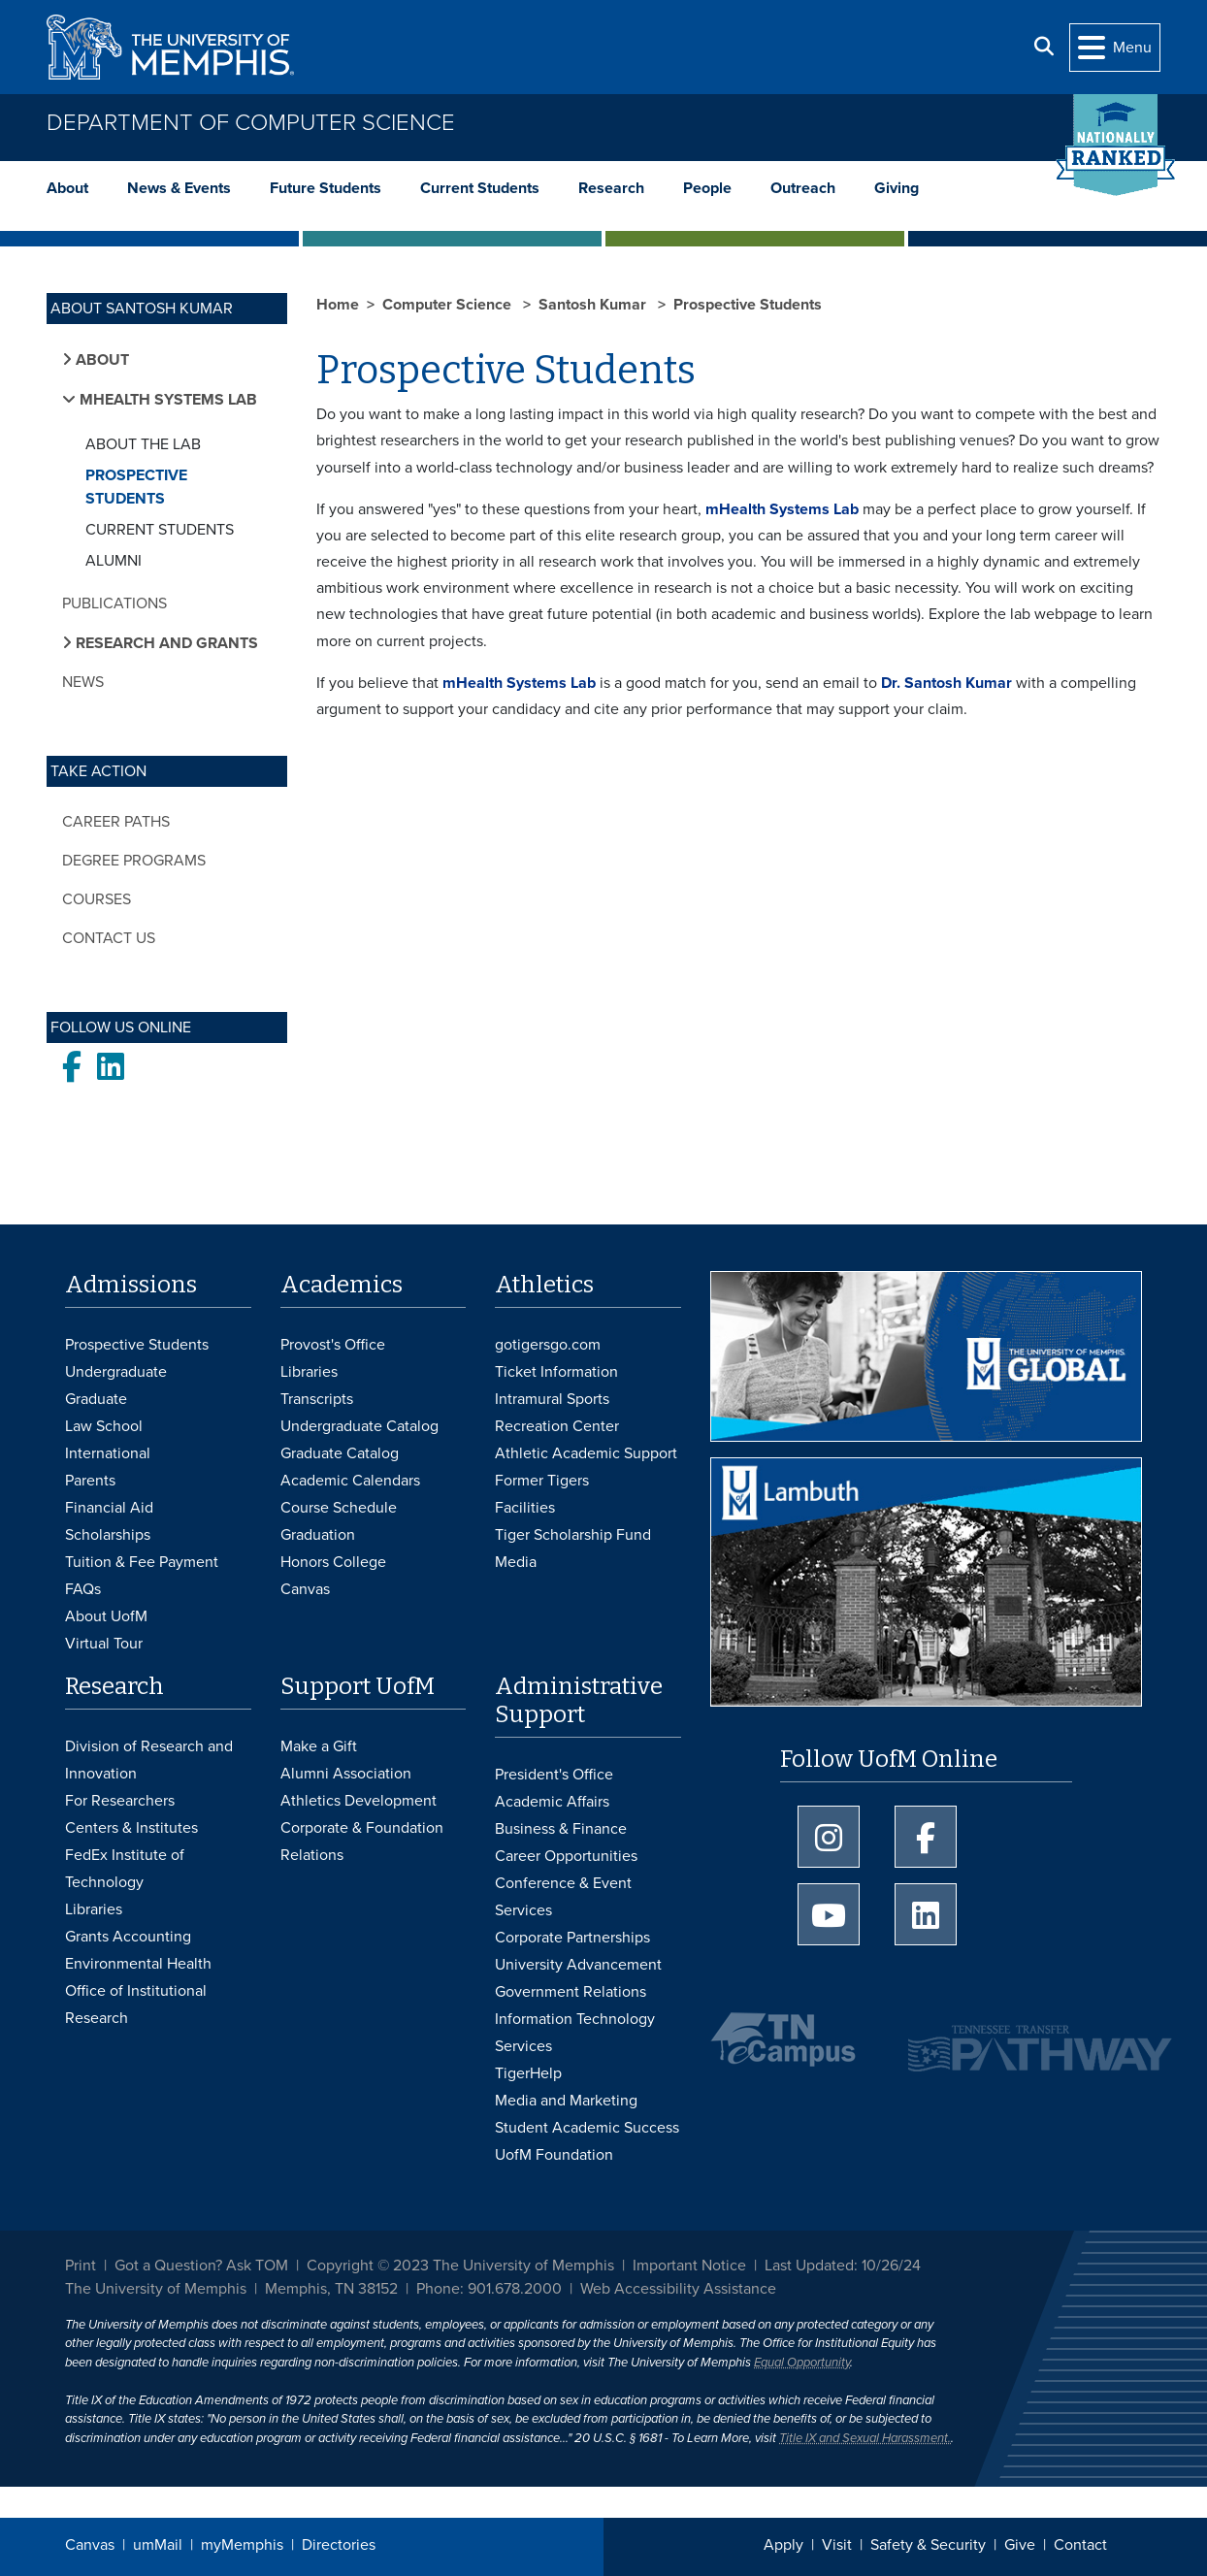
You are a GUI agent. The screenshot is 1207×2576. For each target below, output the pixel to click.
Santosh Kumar (594, 304)
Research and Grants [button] (165, 643)
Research (611, 188)
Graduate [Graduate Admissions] (96, 1399)
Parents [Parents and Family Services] (90, 1480)
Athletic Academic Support (586, 1453)
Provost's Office (332, 1344)
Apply (783, 2545)
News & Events (179, 188)
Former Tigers (542, 1480)
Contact (1080, 2545)
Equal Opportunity (802, 2362)
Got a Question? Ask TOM (201, 2265)
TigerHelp (528, 2073)
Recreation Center (557, 1426)
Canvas (89, 2545)
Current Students (479, 188)
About (67, 188)
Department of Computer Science (251, 123)
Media (516, 1562)
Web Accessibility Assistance (678, 2289)
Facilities (525, 1507)
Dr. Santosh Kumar (946, 683)
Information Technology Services (575, 2032)
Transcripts (316, 1399)
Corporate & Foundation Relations (361, 1841)
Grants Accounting (128, 1936)
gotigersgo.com (548, 1344)
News (83, 682)
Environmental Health (138, 1963)
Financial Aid (109, 1507)
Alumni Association (345, 1773)
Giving (896, 188)
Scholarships (107, 1535)
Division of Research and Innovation (149, 1760)
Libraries (309, 1372)
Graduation (317, 1535)
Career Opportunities (566, 1856)
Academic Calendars (350, 1480)
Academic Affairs (552, 1801)
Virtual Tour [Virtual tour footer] (104, 1643)
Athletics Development (358, 1800)
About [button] (100, 360)
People (707, 188)
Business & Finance (561, 1829)
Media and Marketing (566, 2100)
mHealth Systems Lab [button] (166, 399)
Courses (96, 899)
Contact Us (108, 938)
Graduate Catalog (339, 1453)
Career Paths (116, 821)
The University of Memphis (155, 2289)
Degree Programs (134, 860)
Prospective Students (136, 487)
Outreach (802, 188)
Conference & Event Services (563, 1897)
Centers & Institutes (131, 1828)
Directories (338, 2545)
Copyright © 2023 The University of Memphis (460, 2265)
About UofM (106, 1616)
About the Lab (143, 444)
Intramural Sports (552, 1399)
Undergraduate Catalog (359, 1426)
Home (337, 304)
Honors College (333, 1562)
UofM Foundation (554, 2155)
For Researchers (120, 1800)
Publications (114, 603)
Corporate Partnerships (572, 1937)
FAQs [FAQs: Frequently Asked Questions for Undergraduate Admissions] (83, 1589)
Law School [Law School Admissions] (104, 1426)
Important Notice (689, 2265)
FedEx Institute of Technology (124, 1868)
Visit (837, 2545)
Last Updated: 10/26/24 (843, 2265)
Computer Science (448, 304)
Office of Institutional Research (136, 2004)
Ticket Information (556, 1372)
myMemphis (242, 2545)
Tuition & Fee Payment (141, 1562)
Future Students (325, 188)
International (107, 1453)
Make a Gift (318, 1746)
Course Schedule (338, 1507)
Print (80, 2265)
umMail (157, 2545)
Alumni (113, 561)
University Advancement (578, 1964)
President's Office (554, 1774)
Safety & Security (928, 2545)
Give (1019, 2545)
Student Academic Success (587, 2127)
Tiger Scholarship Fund (573, 1535)
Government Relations (570, 1992)
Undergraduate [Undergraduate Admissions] (116, 1372)
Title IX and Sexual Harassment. (865, 2438)
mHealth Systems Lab (782, 509)
